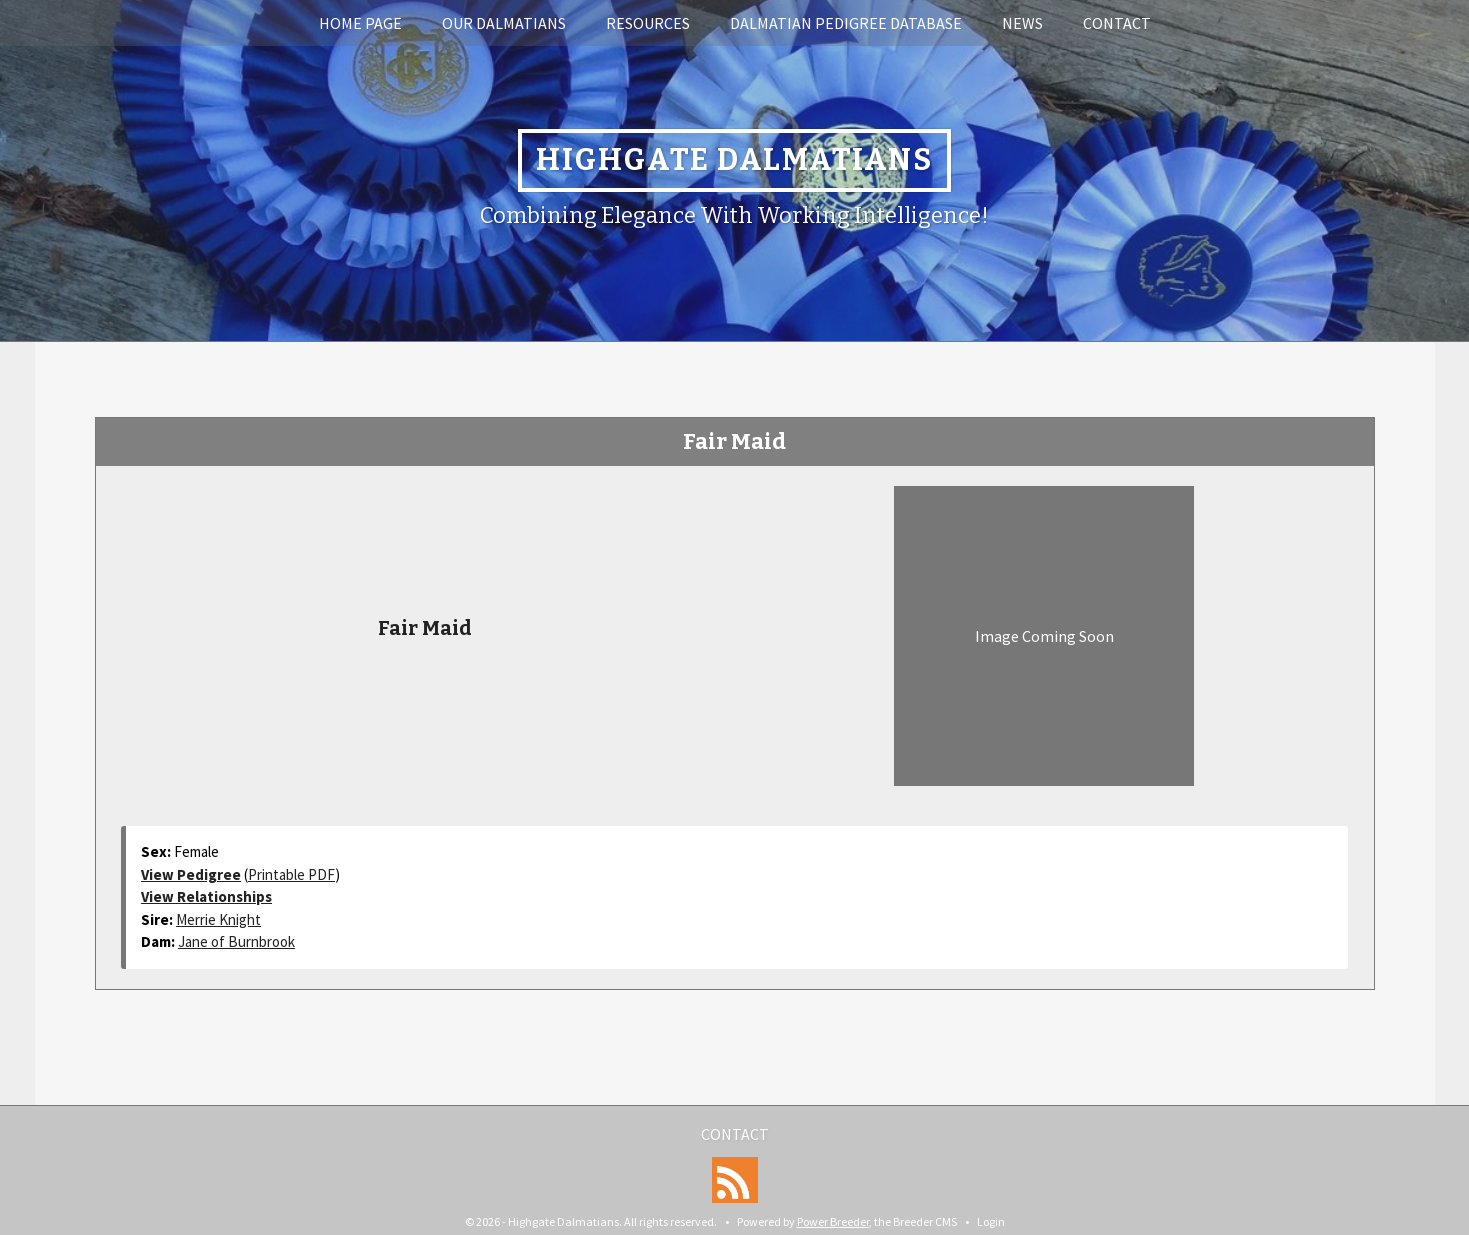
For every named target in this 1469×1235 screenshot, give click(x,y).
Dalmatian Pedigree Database (846, 23)
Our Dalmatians (504, 23)
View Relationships (206, 896)
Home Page (360, 23)
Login (991, 1221)
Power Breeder (833, 1221)
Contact (1117, 23)
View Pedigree (191, 874)
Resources (648, 23)
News (1022, 23)
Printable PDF (291, 874)
